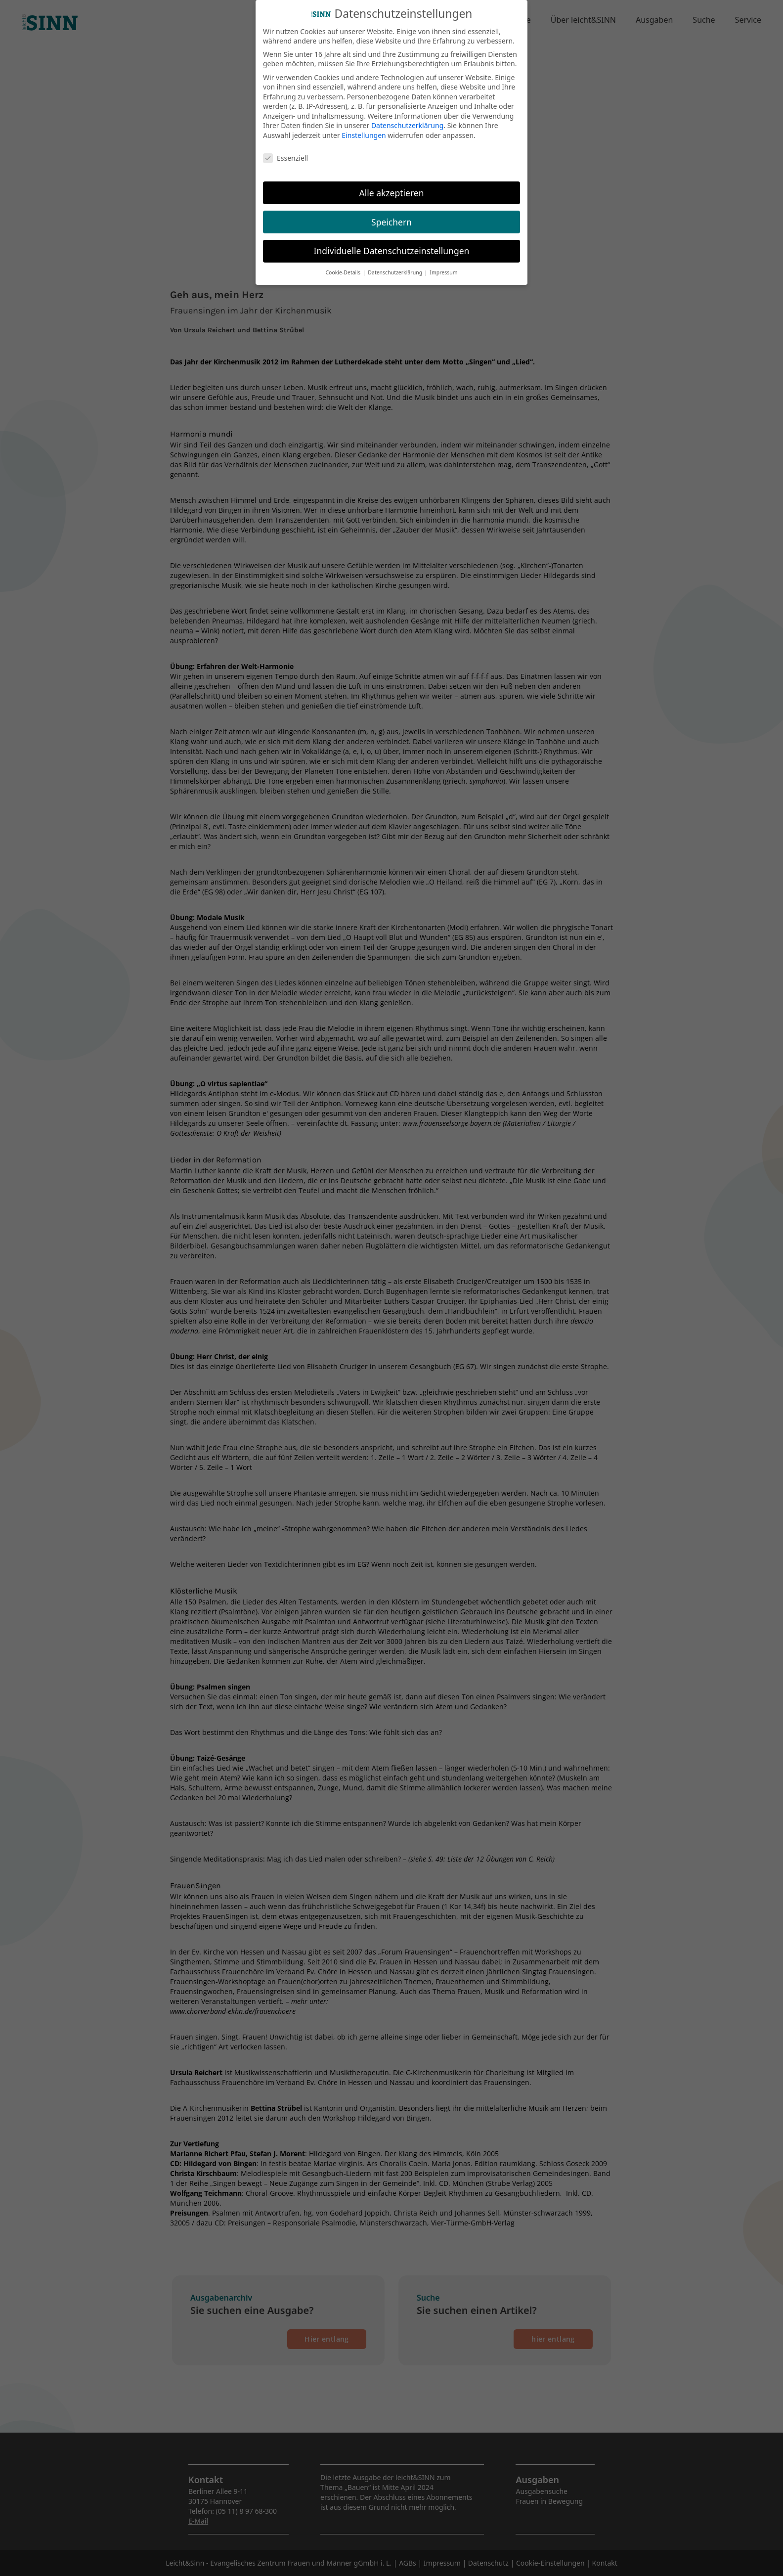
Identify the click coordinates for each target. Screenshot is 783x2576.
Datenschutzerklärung (407, 123)
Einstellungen (364, 133)
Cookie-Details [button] (343, 270)
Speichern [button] (391, 219)
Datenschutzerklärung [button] (396, 270)
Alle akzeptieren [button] (391, 190)
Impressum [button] (443, 270)
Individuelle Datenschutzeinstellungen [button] (392, 249)
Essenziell (285, 155)
